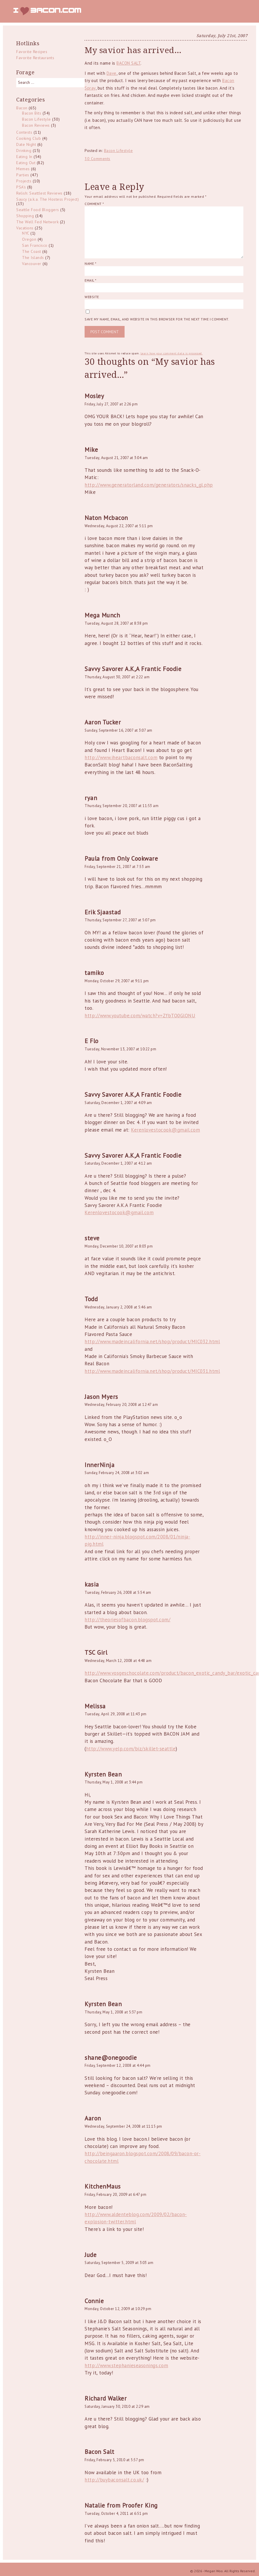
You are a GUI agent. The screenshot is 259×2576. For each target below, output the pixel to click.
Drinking (23, 150)
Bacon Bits (31, 113)
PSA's (21, 187)
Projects (23, 181)
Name (90, 263)
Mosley (94, 396)
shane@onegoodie (111, 2058)
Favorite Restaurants (35, 57)
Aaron (93, 2118)
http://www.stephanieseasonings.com (126, 2365)
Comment (94, 204)
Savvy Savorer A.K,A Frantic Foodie (133, 669)
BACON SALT (128, 63)
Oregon (29, 239)
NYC (25, 233)
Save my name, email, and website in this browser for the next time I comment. (157, 319)
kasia (92, 1584)
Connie (94, 2301)
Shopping (25, 215)
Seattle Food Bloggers (37, 209)
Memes (23, 168)
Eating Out (25, 162)
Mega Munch (102, 615)
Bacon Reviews (36, 125)
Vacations (25, 228)
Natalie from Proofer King (121, 2505)
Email (90, 280)
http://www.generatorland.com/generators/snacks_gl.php (149, 485)
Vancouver (31, 263)
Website (92, 297)
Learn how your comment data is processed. (172, 353)
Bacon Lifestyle (118, 150)
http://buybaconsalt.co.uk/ (114, 2480)
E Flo (92, 1041)
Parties (22, 174)
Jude (90, 2255)
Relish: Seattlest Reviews (39, 193)
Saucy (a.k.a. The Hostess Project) (47, 199)
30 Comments (97, 158)
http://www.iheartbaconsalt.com (121, 757)
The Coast (31, 251)
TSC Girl (96, 1652)
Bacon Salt (99, 2452)
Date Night (26, 144)
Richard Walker (106, 2398)
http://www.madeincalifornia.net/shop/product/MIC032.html (152, 1341)
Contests (24, 132)
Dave (111, 73)
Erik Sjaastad (103, 912)
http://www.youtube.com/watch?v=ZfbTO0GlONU (140, 1015)
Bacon (22, 107)
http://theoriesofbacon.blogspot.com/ (127, 1619)
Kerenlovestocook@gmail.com (165, 1130)
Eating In (24, 156)
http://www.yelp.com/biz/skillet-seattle (131, 1748)
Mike (91, 450)
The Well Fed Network (37, 221)
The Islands (33, 257)
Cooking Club (28, 138)
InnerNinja (99, 1465)
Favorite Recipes (31, 51)
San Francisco (35, 245)
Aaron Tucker (103, 722)
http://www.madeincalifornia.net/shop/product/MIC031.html (152, 1371)
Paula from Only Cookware (121, 858)
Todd (91, 1299)
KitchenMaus (103, 2186)
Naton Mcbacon (106, 518)
